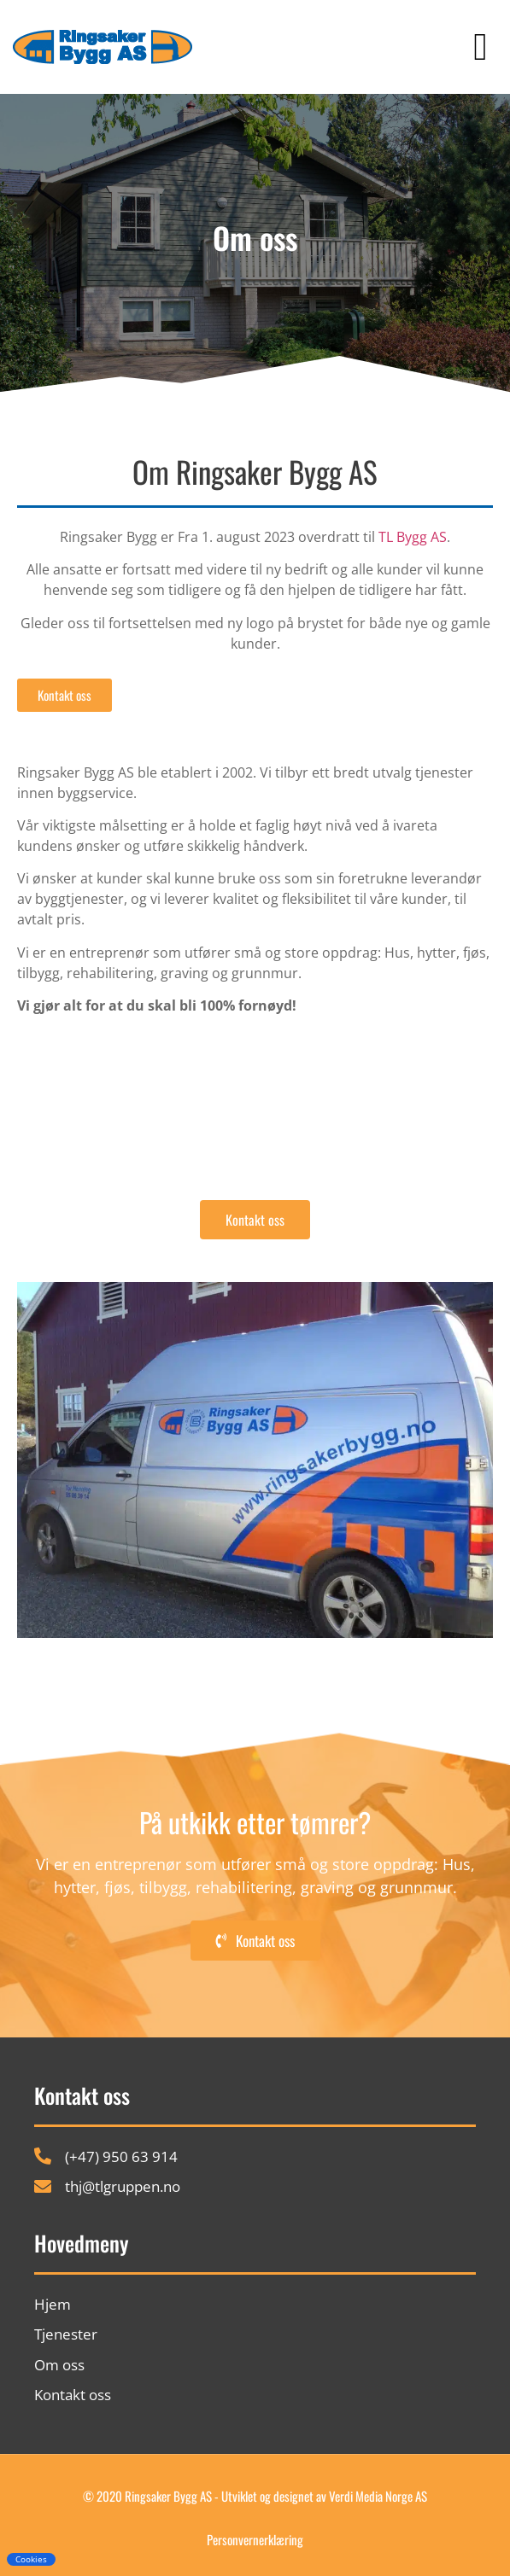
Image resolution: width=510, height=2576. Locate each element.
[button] (480, 47)
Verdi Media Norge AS (378, 2495)
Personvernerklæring (255, 2539)
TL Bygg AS (412, 536)
